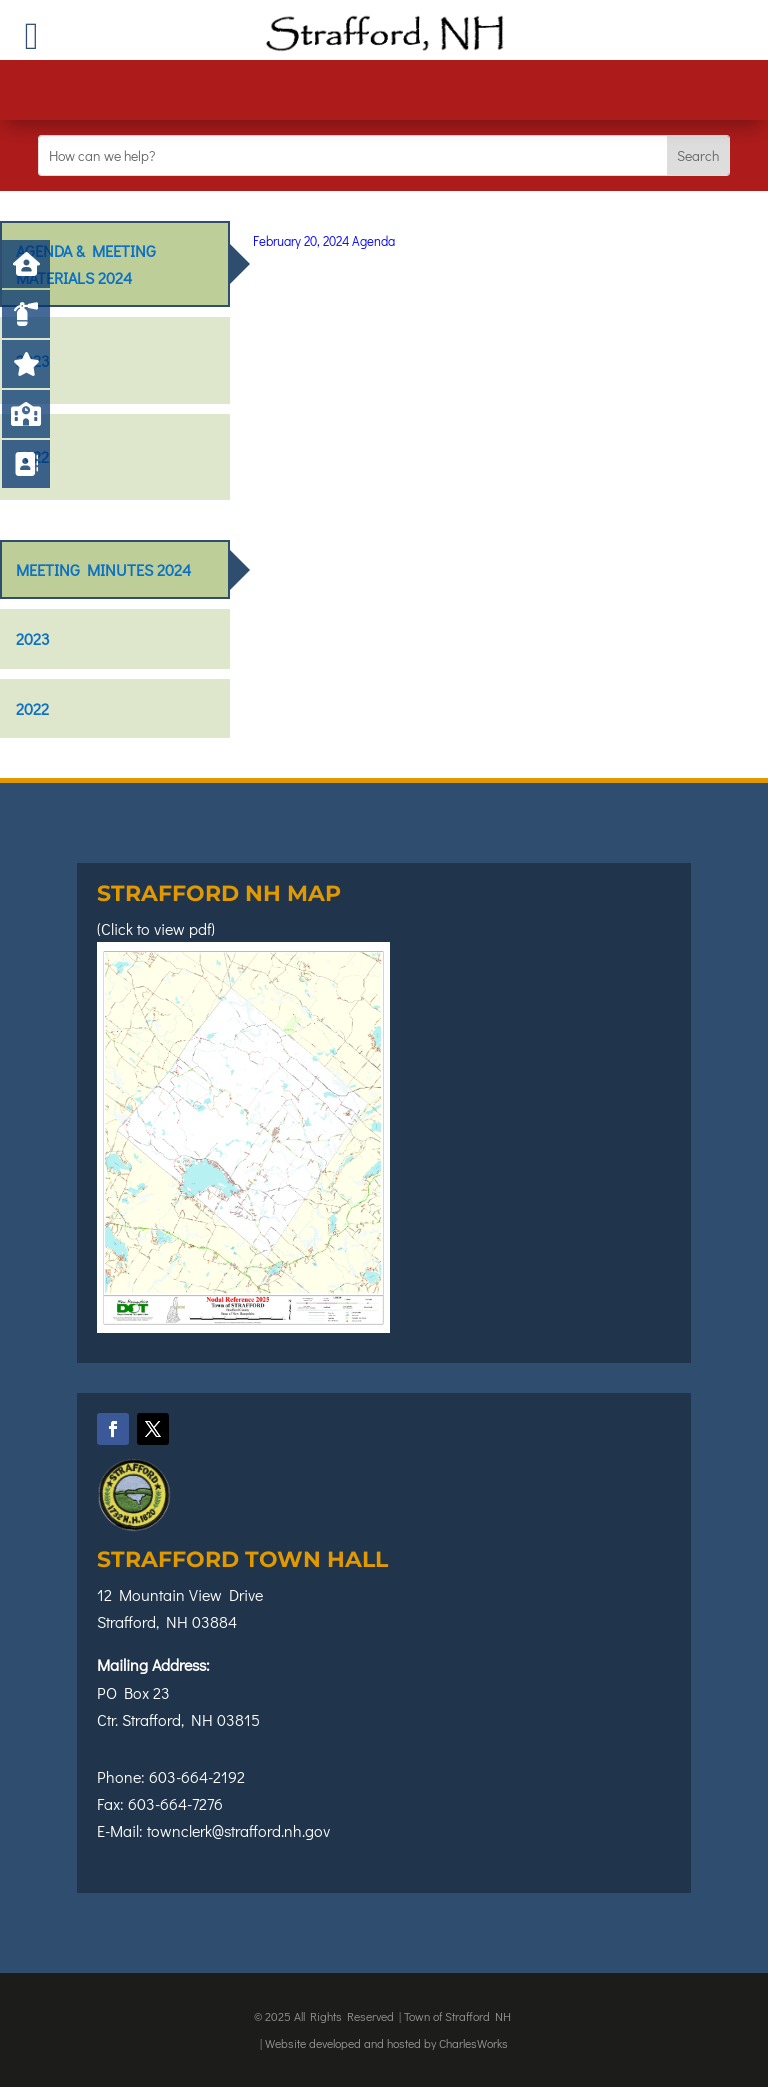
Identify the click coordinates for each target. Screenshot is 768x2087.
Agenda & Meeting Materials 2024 (86, 264)
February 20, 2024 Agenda (324, 240)
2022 (32, 456)
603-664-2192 (197, 1776)
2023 (33, 360)
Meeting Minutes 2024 (103, 569)
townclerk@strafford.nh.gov (238, 1830)
